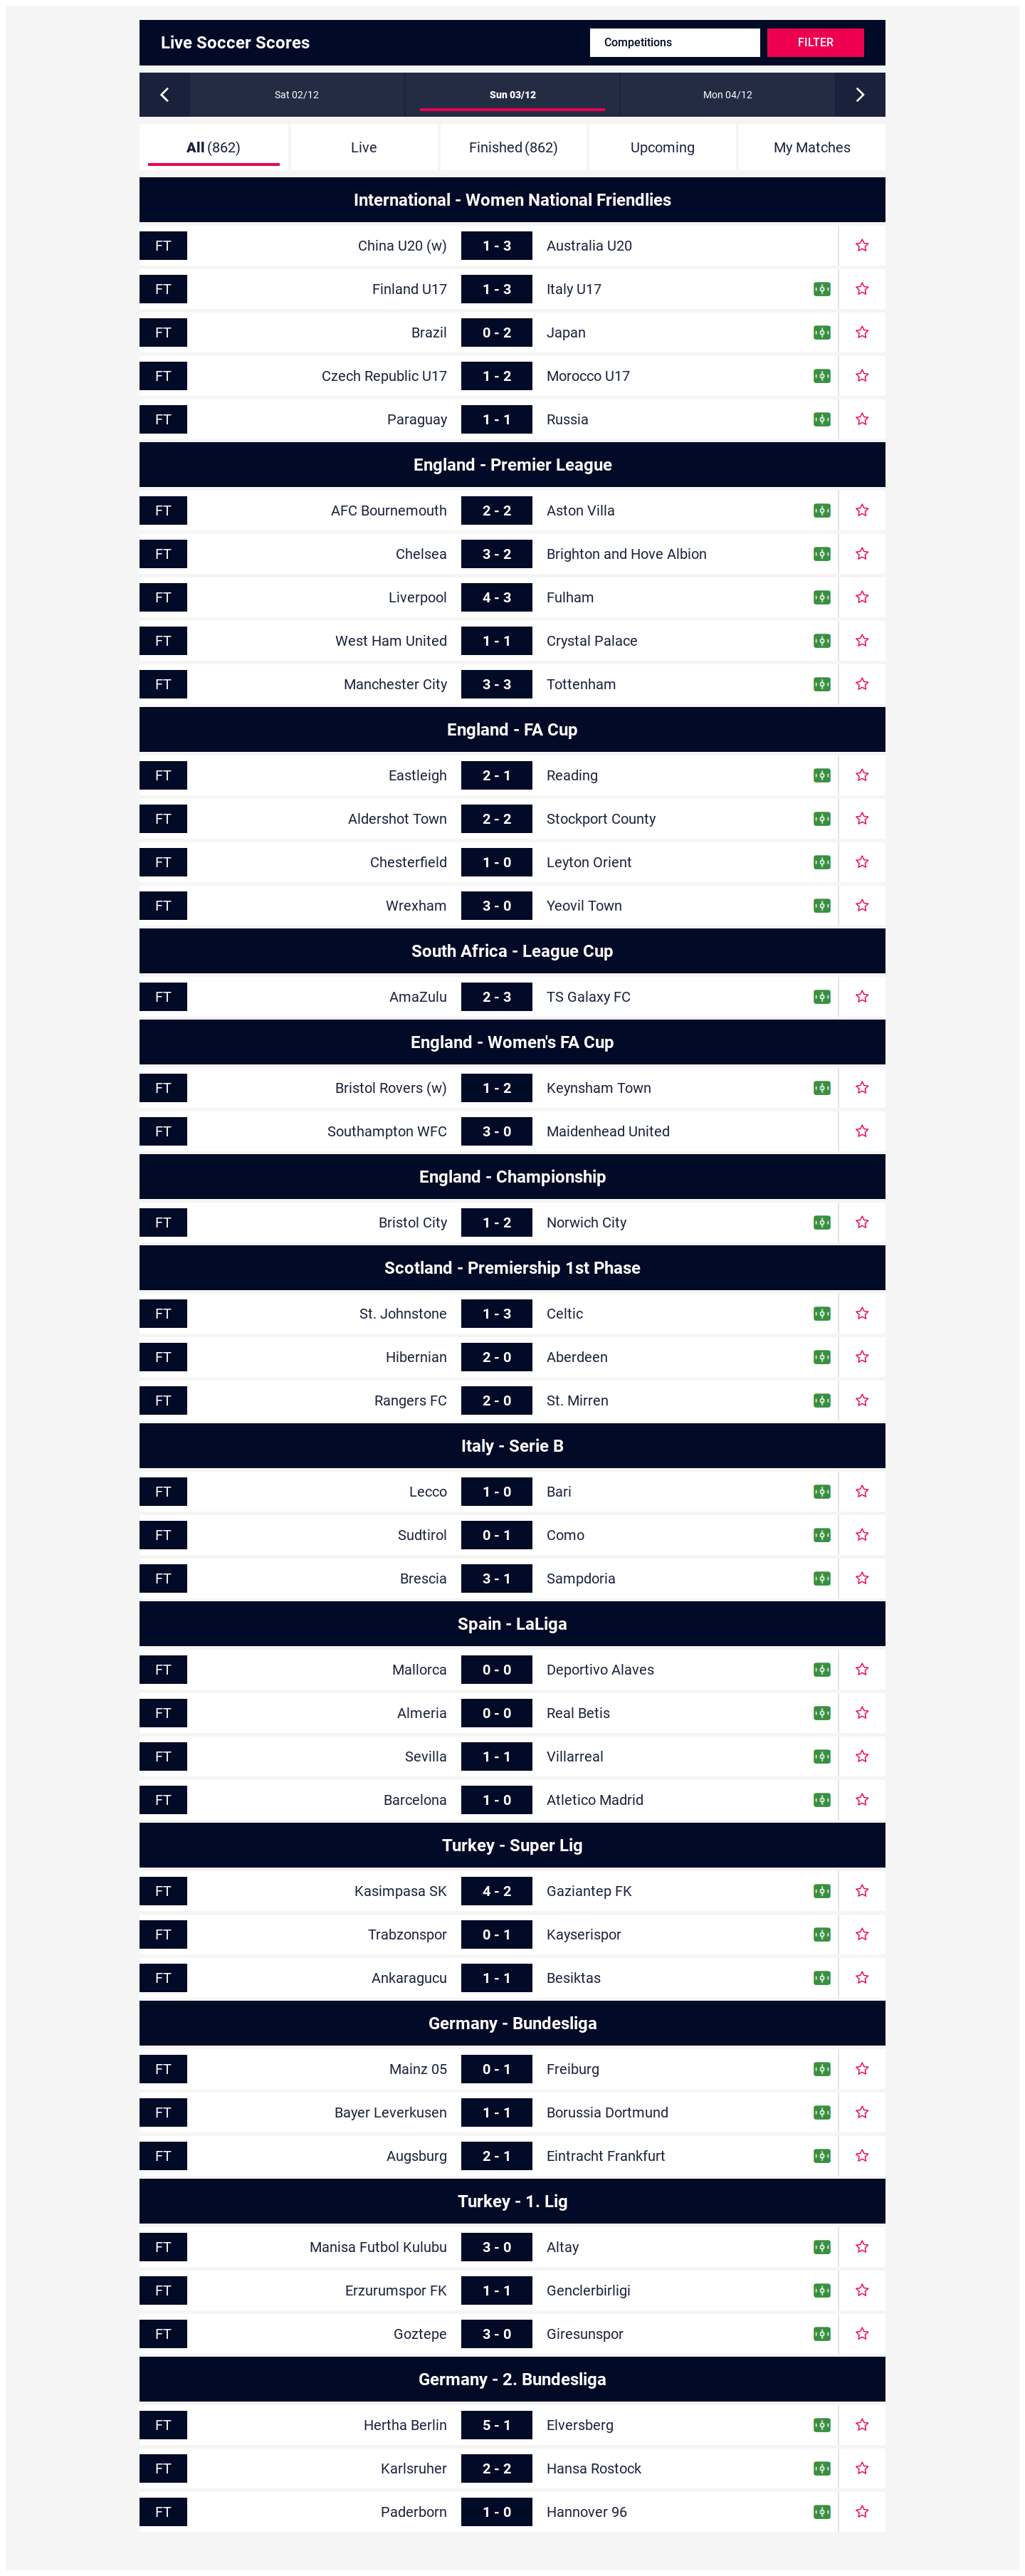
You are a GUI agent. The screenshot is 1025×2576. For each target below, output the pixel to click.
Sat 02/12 (297, 94)
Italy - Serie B (512, 1446)
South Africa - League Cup (512, 951)
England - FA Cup (512, 730)
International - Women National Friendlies (512, 200)
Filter (816, 42)
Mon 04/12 (727, 94)
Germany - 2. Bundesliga (512, 2379)
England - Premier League (513, 465)
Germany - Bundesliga (513, 2023)
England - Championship (512, 1177)
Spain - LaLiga (512, 1624)
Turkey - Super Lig (512, 1845)
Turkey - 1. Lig (513, 2201)
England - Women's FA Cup (512, 1042)
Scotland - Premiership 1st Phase (512, 1268)
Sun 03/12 (513, 94)
